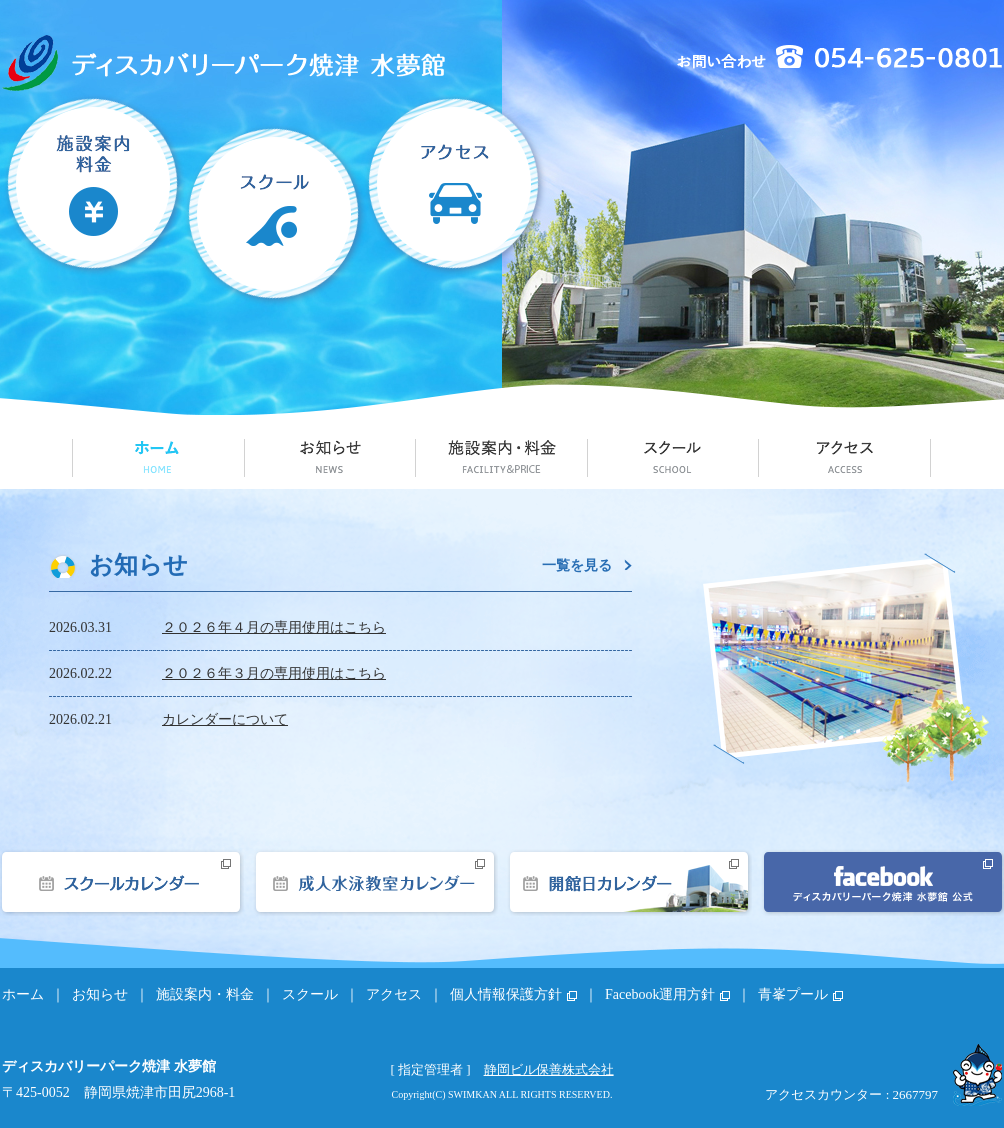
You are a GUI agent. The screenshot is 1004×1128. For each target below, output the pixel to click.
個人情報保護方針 (506, 994)
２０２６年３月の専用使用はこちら (274, 673)
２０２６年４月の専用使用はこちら (274, 627)
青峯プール (793, 994)
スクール (275, 201)
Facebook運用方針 (660, 994)
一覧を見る (577, 565)
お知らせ (330, 456)
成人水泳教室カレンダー (375, 882)
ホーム (158, 456)
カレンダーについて (225, 719)
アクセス (457, 201)
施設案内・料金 (93, 201)
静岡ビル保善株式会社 (549, 1069)
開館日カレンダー (629, 882)
